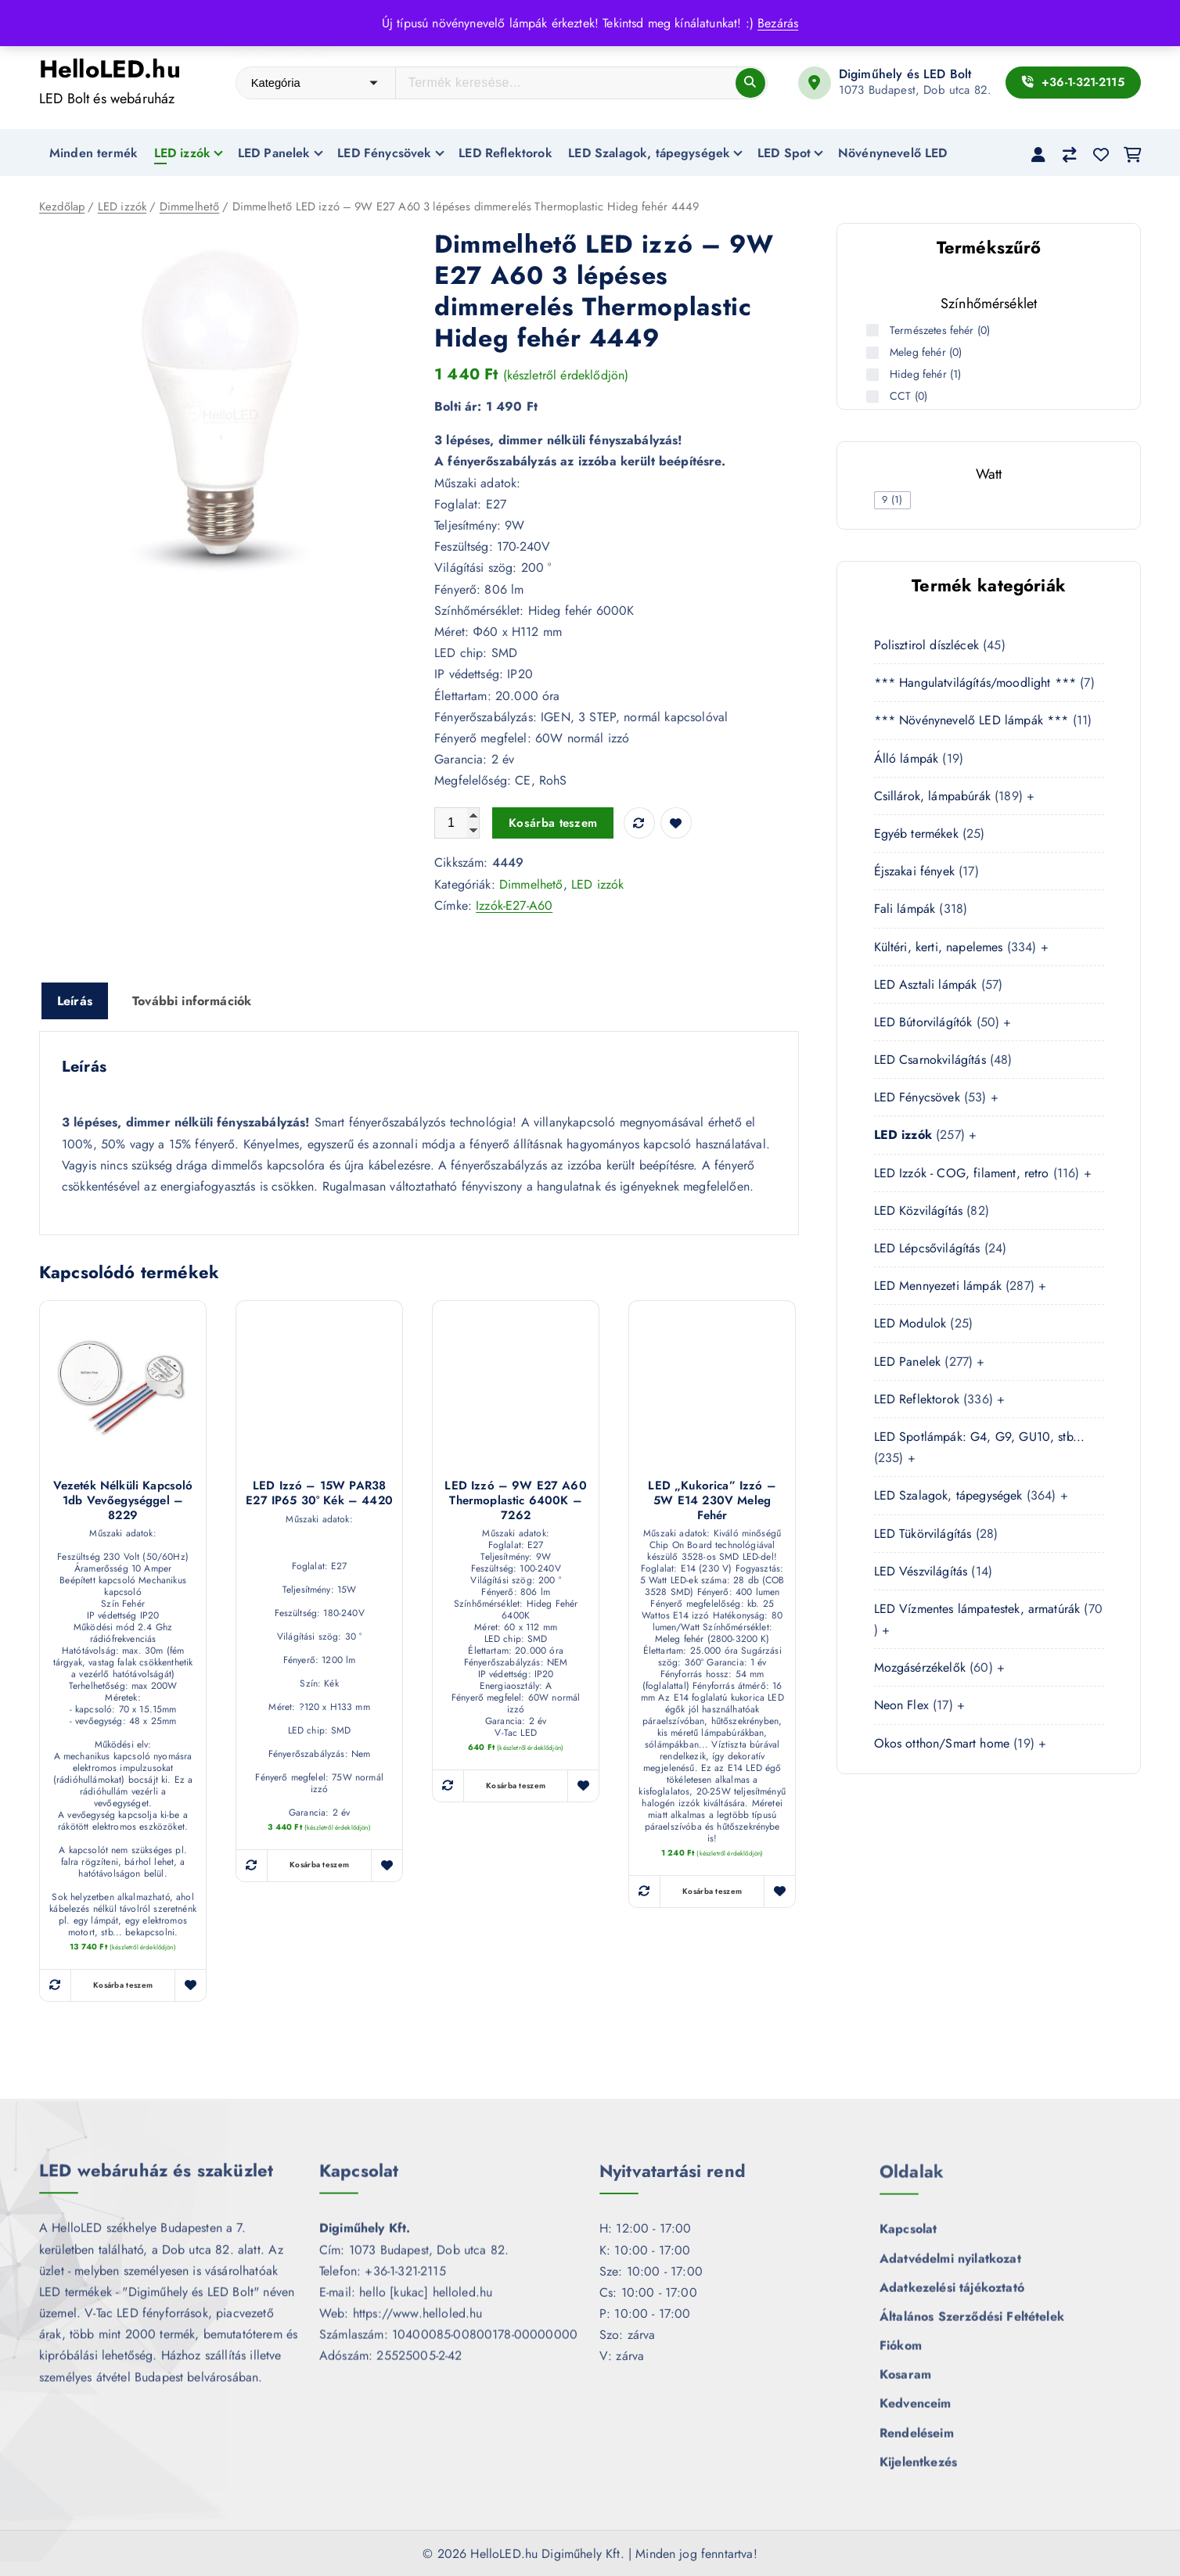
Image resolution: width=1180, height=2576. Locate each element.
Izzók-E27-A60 (514, 905)
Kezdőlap (62, 207)
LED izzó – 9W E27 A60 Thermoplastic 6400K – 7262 (515, 1500)
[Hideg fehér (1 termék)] (874, 374)
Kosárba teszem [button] (123, 1986)
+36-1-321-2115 (1073, 82)
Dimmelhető (190, 207)
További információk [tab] (191, 1001)
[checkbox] (893, 500)
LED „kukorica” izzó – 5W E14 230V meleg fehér (711, 1500)
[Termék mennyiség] (457, 823)
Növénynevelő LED (893, 153)
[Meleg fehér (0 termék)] (874, 353)
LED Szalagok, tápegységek (649, 153)
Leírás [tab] (74, 1001)
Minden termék (93, 153)
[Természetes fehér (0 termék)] (874, 330)
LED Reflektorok (505, 153)
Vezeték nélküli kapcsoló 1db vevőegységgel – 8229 (123, 1500)
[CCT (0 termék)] (874, 396)
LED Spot (784, 153)
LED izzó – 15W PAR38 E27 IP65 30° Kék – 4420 (319, 1493)
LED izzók (182, 153)
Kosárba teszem (553, 823)
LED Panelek (274, 153)
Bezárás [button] (777, 23)
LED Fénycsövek (384, 153)
